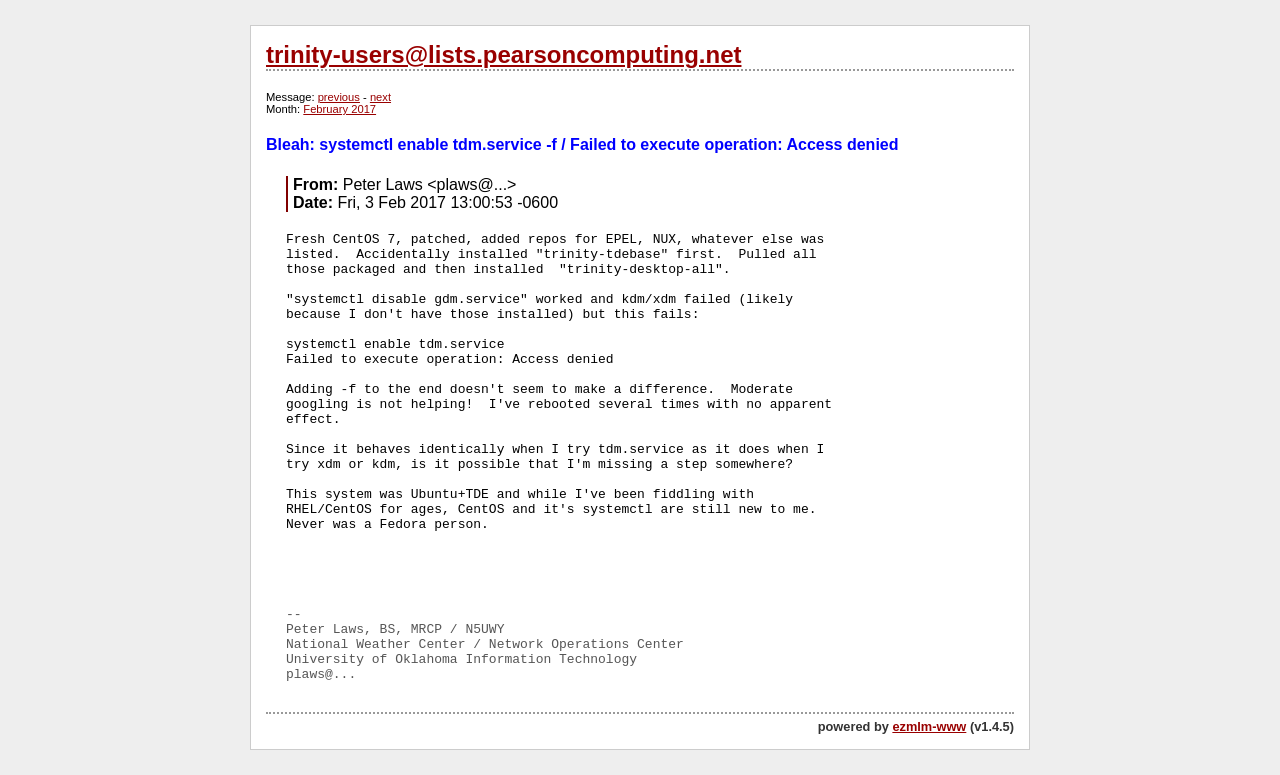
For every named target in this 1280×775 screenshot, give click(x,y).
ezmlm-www (929, 726)
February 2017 (339, 109)
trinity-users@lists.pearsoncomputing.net (503, 54)
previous (339, 97)
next (380, 97)
